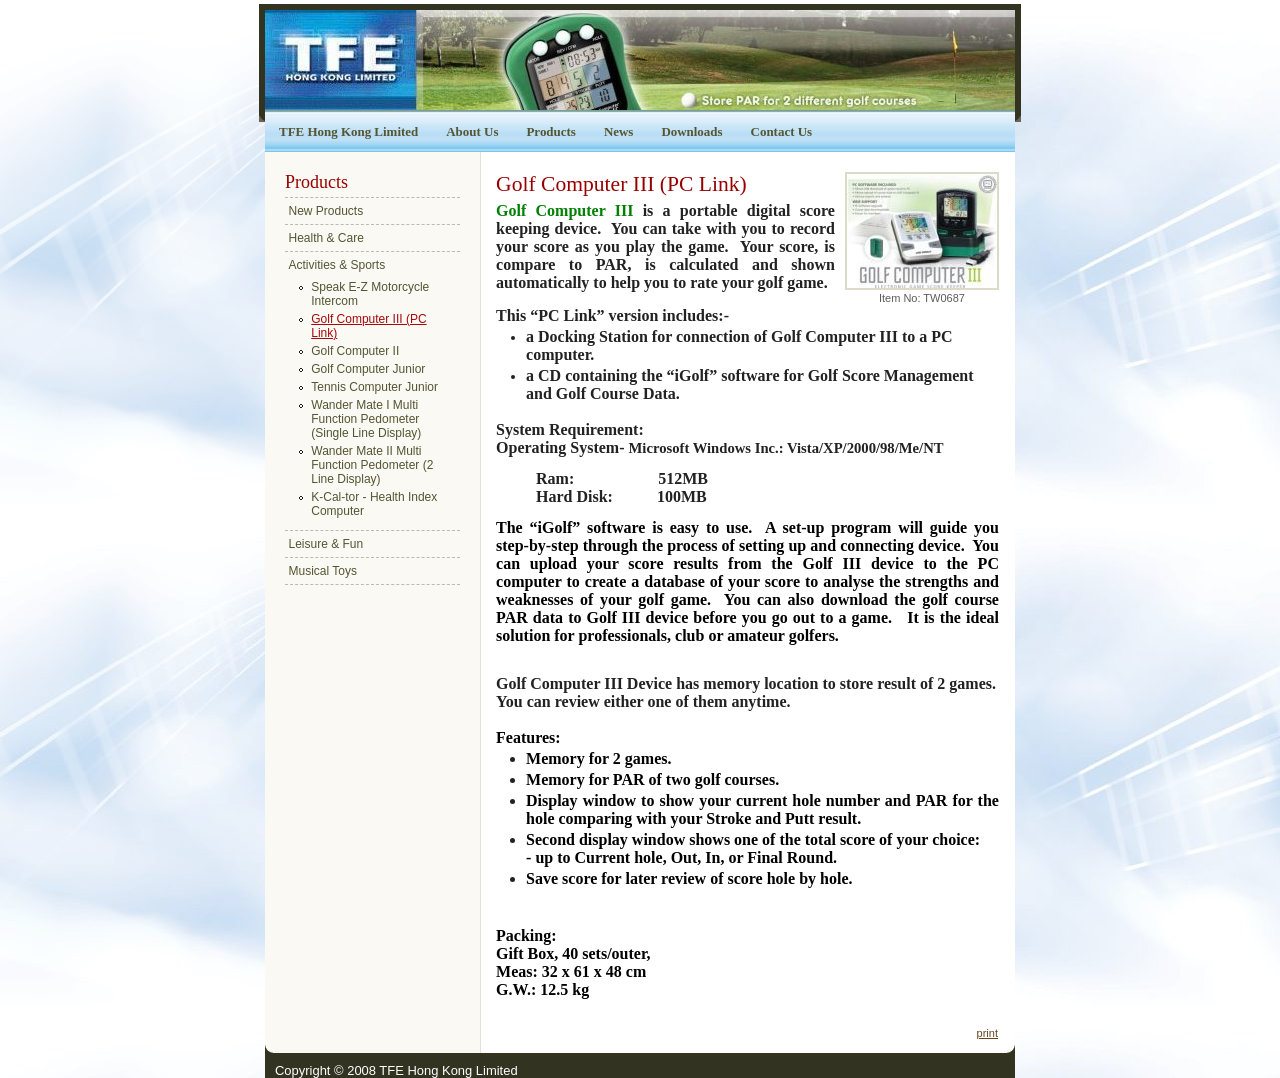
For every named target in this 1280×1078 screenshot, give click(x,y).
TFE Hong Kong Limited (348, 131)
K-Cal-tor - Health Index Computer (374, 504)
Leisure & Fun (326, 544)
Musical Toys (323, 571)
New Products (326, 211)
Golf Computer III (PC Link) (368, 326)
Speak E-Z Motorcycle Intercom (370, 294)
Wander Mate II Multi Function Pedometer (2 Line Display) (372, 465)
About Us (472, 131)
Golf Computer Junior (368, 369)
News (619, 131)
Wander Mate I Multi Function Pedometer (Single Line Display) (366, 419)
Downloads (691, 131)
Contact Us (782, 131)
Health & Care (326, 238)
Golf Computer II (355, 351)
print (987, 1033)
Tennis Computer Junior (374, 387)
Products (550, 131)
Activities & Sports (337, 265)
